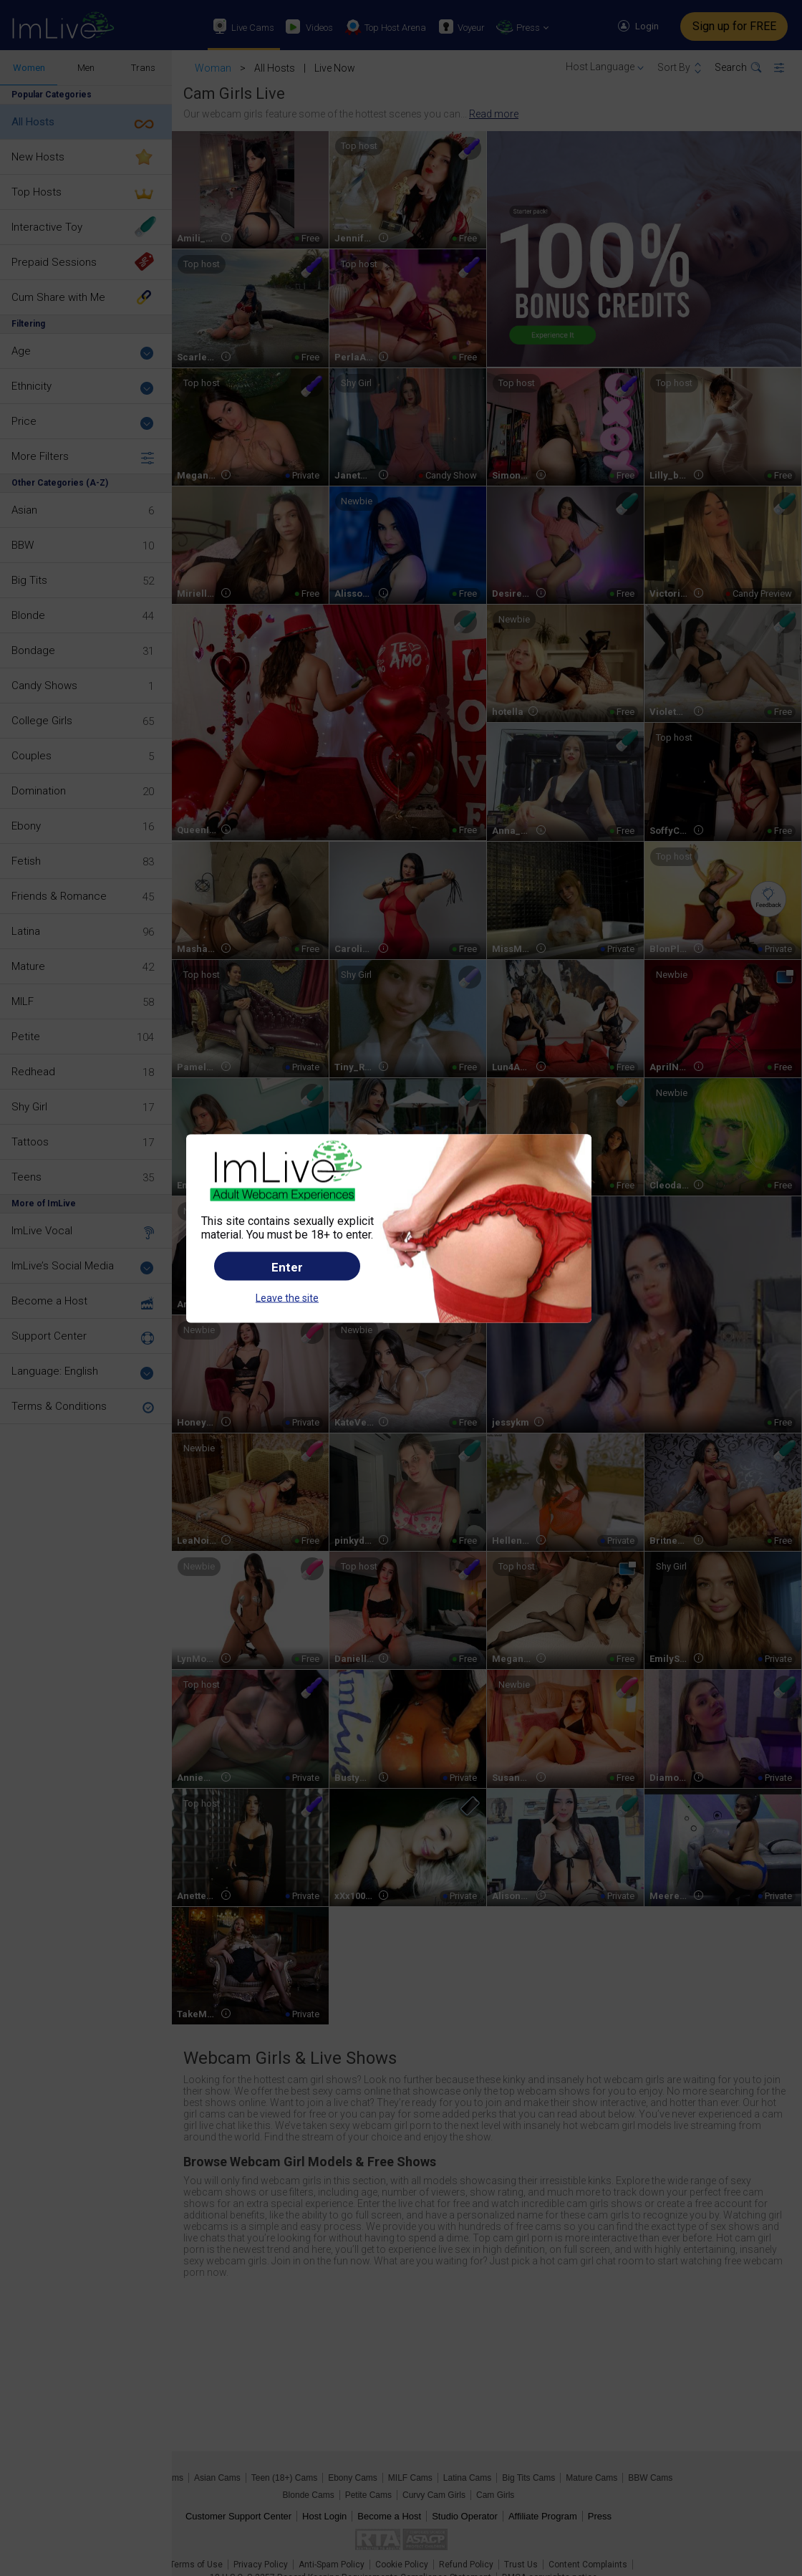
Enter (287, 1267)
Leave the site (287, 1298)
